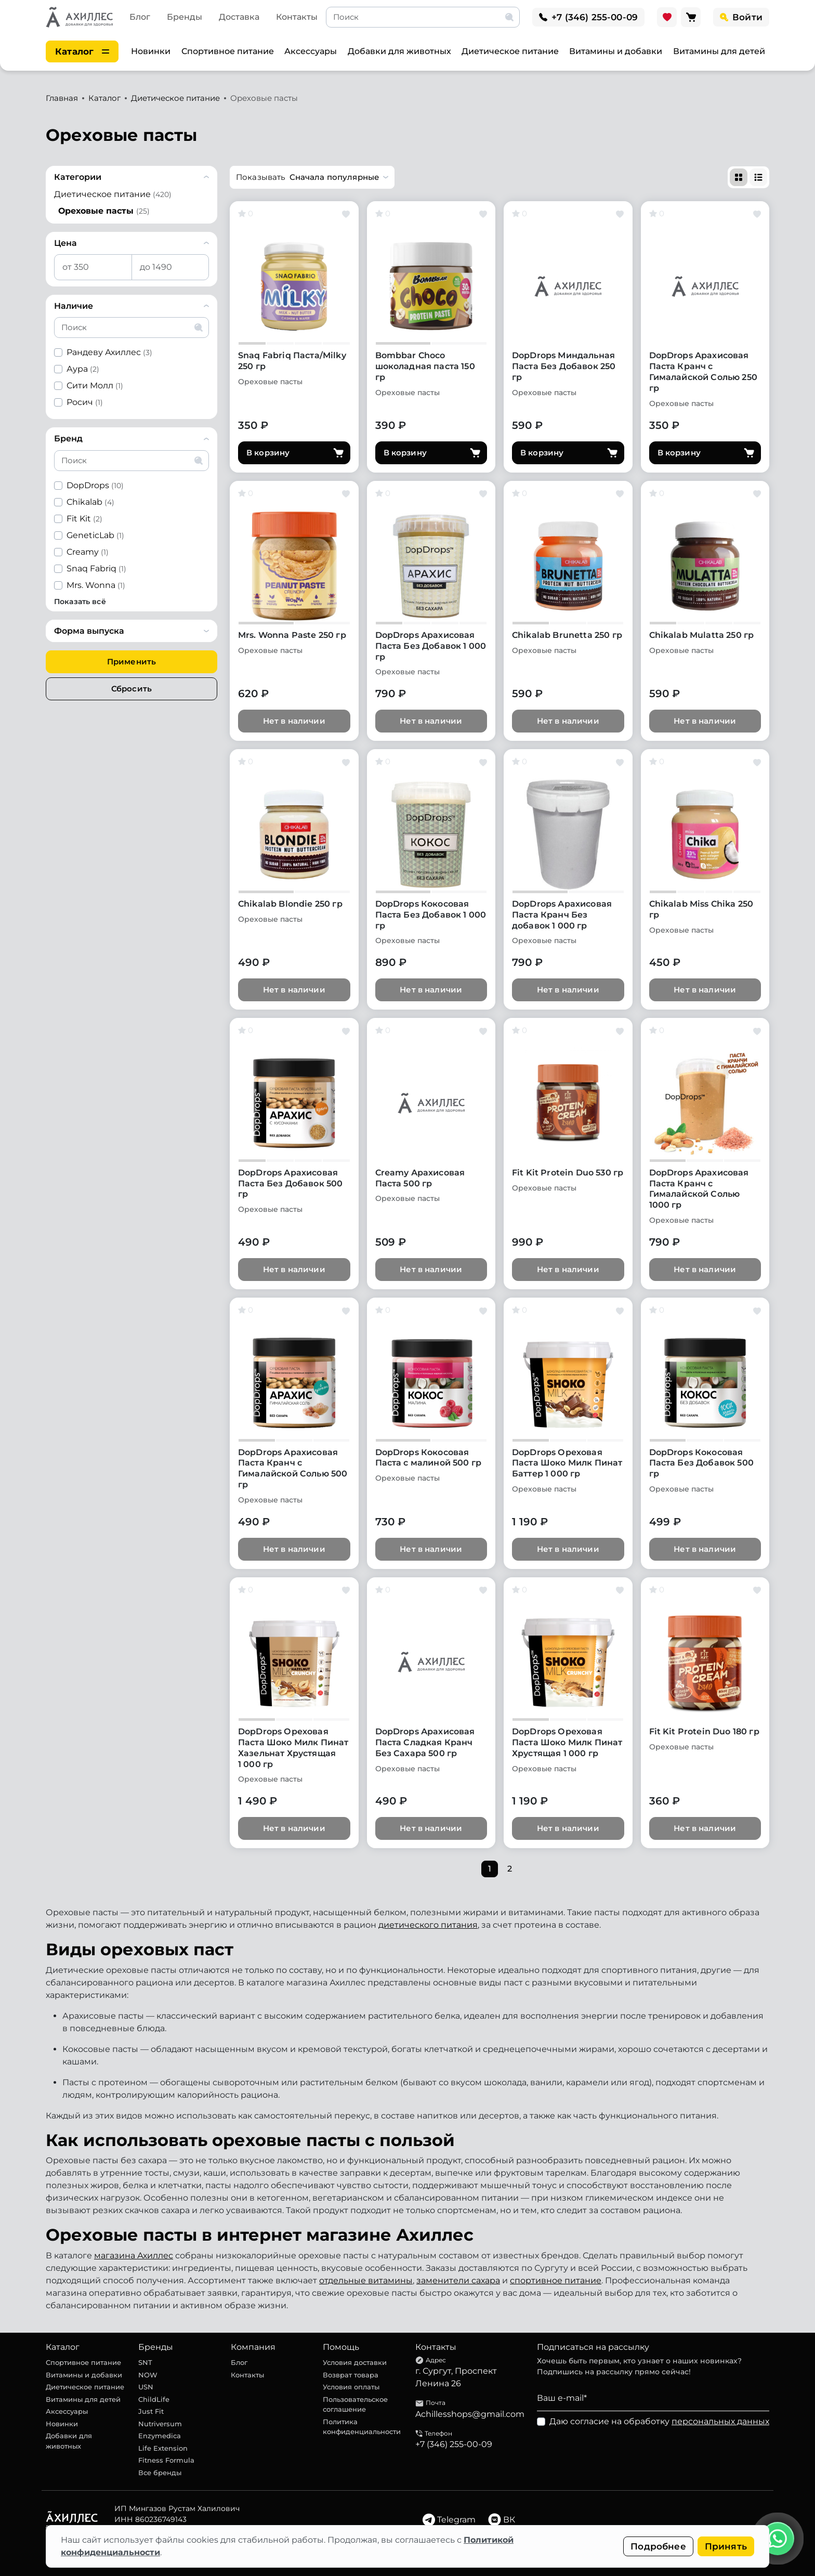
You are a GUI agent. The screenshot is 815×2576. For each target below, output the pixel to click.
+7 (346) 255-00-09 (453, 2444)
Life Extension (163, 2448)
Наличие (73, 306)
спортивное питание (555, 2280)
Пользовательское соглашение (355, 2404)
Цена (65, 243)
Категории (77, 177)
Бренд (68, 438)
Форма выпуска (89, 631)
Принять (726, 2546)
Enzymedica (159, 2435)
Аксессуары (310, 51)
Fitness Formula (166, 2460)
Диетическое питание (510, 51)
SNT (145, 2362)
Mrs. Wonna (96, 585)
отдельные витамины (366, 2280)
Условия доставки (355, 2362)
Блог (139, 17)
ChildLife (153, 2399)
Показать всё (80, 601)
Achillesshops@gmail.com (469, 2414)
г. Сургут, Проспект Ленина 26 (456, 2377)
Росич (85, 402)
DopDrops (95, 485)
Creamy (88, 552)
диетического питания (428, 1925)
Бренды (184, 17)
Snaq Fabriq (96, 568)
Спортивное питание (227, 51)
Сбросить (131, 689)
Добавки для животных (399, 51)
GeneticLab (95, 535)
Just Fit (151, 2411)
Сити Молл (95, 385)
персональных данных (720, 2421)
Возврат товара (350, 2375)
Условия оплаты (351, 2387)
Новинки (150, 51)
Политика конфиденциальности (362, 2426)
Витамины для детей (719, 51)
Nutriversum (160, 2424)
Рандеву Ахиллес (109, 352)
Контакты (297, 17)
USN (145, 2387)
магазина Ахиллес (133, 2255)
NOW (147, 2375)
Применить (131, 661)
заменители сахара (458, 2280)
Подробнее (658, 2546)
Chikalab (90, 502)
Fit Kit (84, 519)
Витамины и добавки (615, 51)
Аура (83, 369)
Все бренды (159, 2472)
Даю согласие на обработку (659, 2421)
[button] (312, 177)
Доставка (239, 17)
